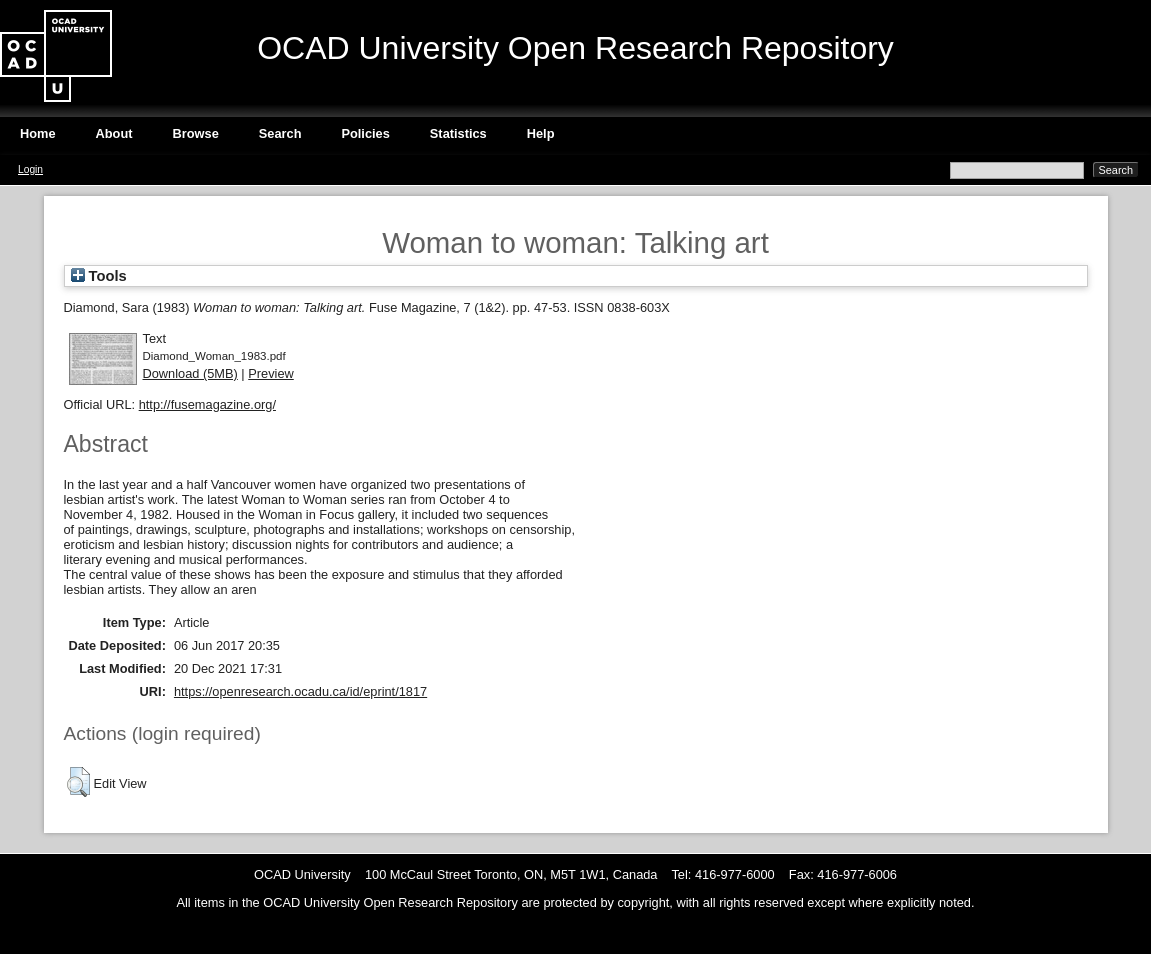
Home (38, 133)
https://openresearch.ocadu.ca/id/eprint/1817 (300, 691)
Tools (99, 276)
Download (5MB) (190, 373)
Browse (196, 133)
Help (541, 133)
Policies (365, 133)
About (114, 133)
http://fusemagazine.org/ (207, 404)
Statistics (458, 133)
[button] (78, 782)
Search (280, 133)
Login (30, 169)
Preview (271, 373)
